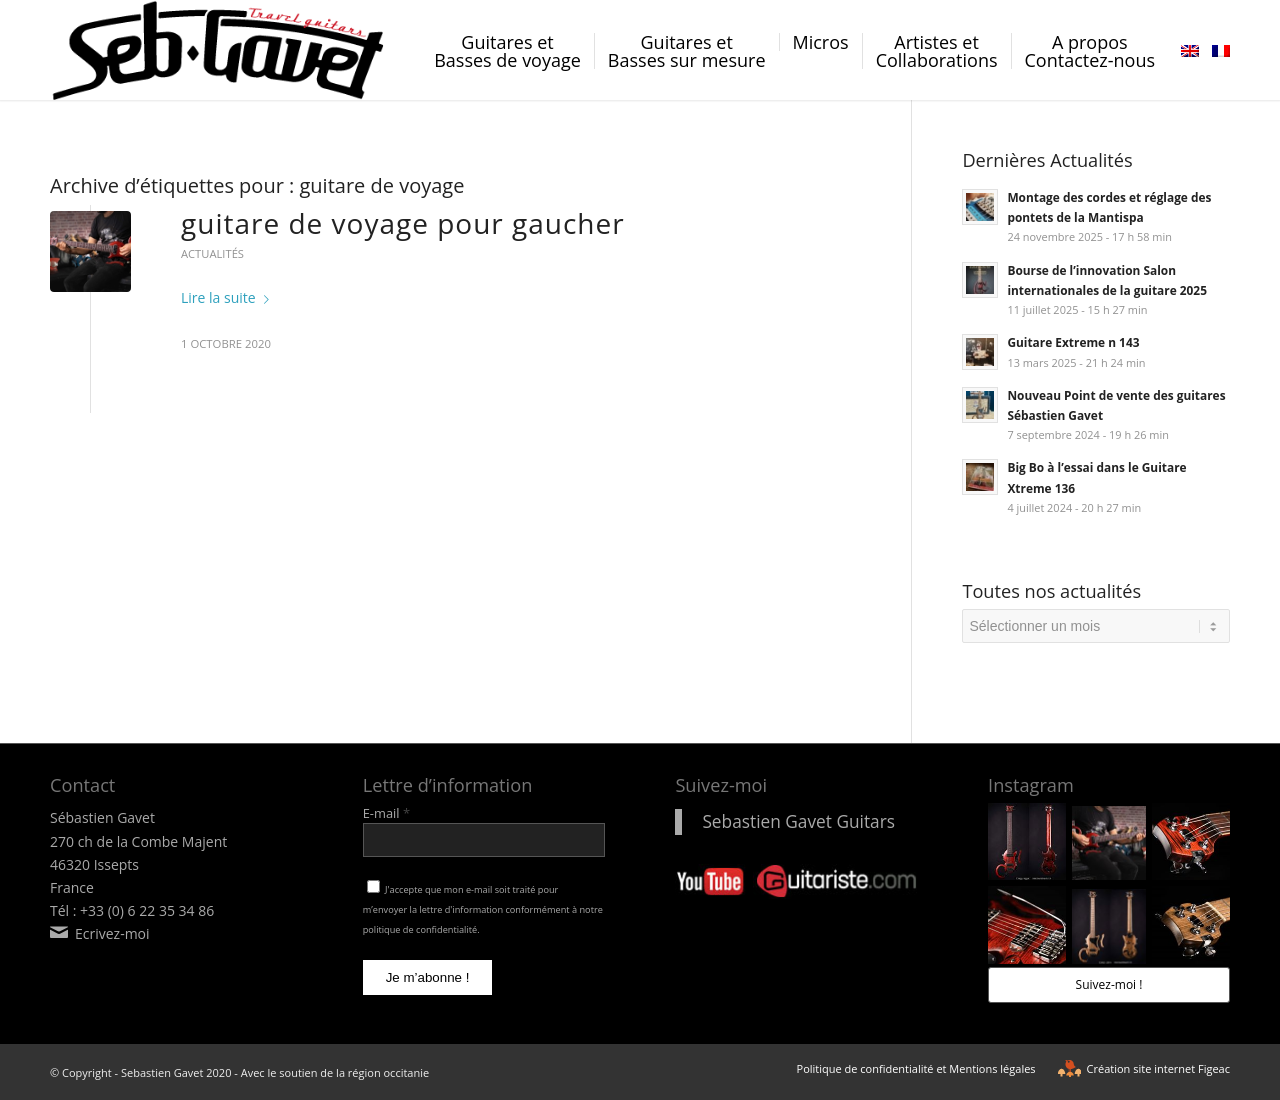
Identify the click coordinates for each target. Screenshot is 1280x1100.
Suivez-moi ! (1109, 984)
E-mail (386, 813)
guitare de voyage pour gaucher (403, 223)
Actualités (212, 253)
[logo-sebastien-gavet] (219, 50)
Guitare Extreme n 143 (1073, 342)
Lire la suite (229, 297)
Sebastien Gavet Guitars (798, 821)
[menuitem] (507, 66)
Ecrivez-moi (112, 933)
